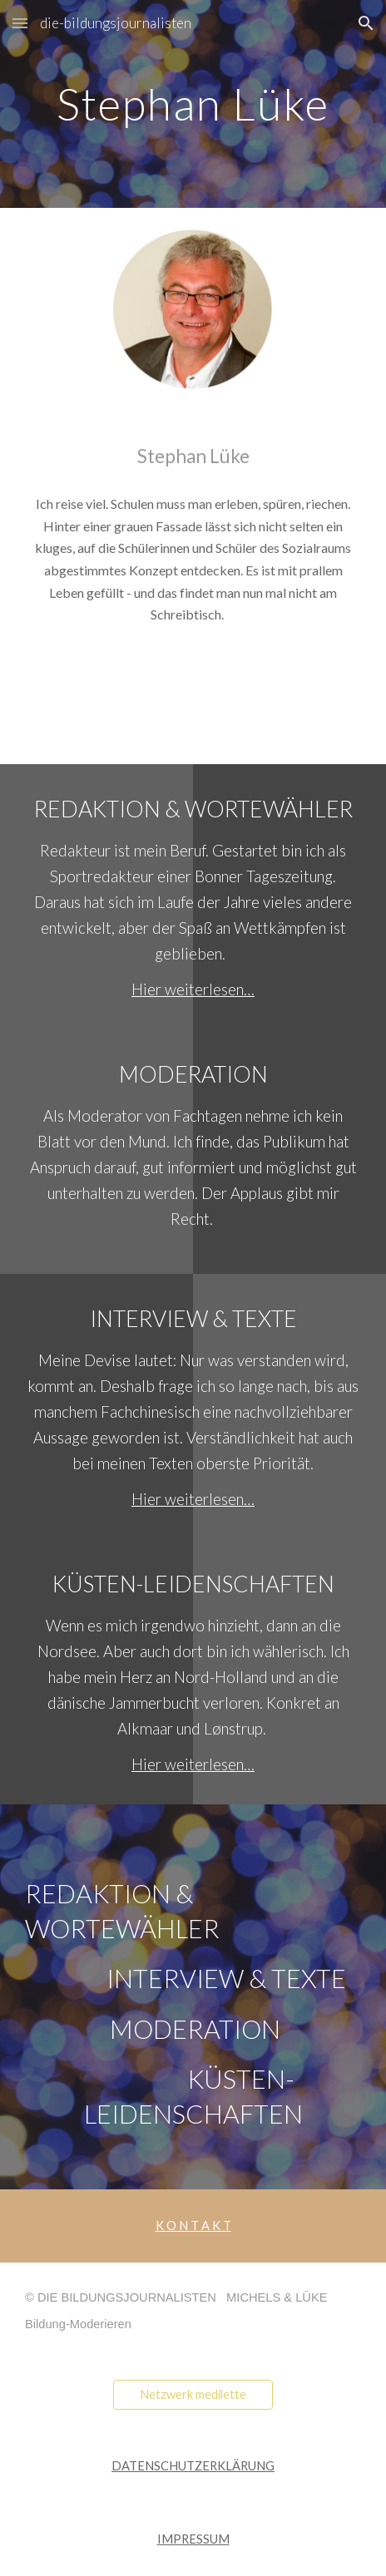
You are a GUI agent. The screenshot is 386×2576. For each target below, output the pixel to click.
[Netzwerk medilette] (193, 2394)
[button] (20, 23)
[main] (193, 103)
